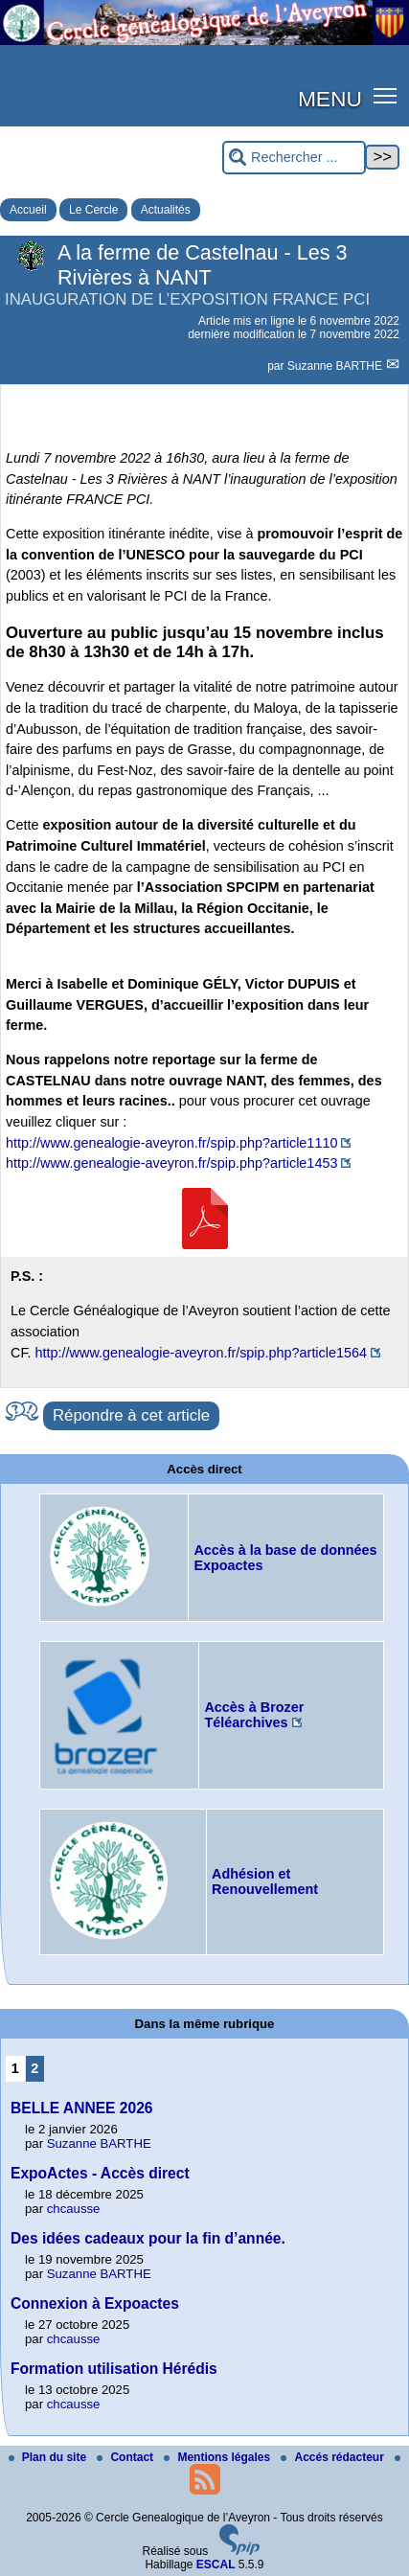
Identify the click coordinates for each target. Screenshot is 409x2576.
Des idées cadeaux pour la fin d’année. (148, 2238)
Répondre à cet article (131, 1415)
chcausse (74, 2208)
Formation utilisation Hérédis (114, 2368)
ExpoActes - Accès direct (100, 2173)
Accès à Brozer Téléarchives (254, 1714)
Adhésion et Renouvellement (265, 1881)
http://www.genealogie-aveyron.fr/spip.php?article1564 (201, 1352)
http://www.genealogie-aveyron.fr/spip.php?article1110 (171, 1143)
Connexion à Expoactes (95, 2303)
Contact (126, 2457)
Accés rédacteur (334, 2457)
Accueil (28, 210)
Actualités (166, 210)
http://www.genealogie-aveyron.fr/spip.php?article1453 (171, 1163)
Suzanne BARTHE (336, 366)
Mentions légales (218, 2457)
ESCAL (216, 2564)
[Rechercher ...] (294, 157)
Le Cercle (93, 210)
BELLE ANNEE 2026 (81, 2108)
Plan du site (49, 2457)
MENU (330, 98)
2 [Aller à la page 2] (34, 2068)
